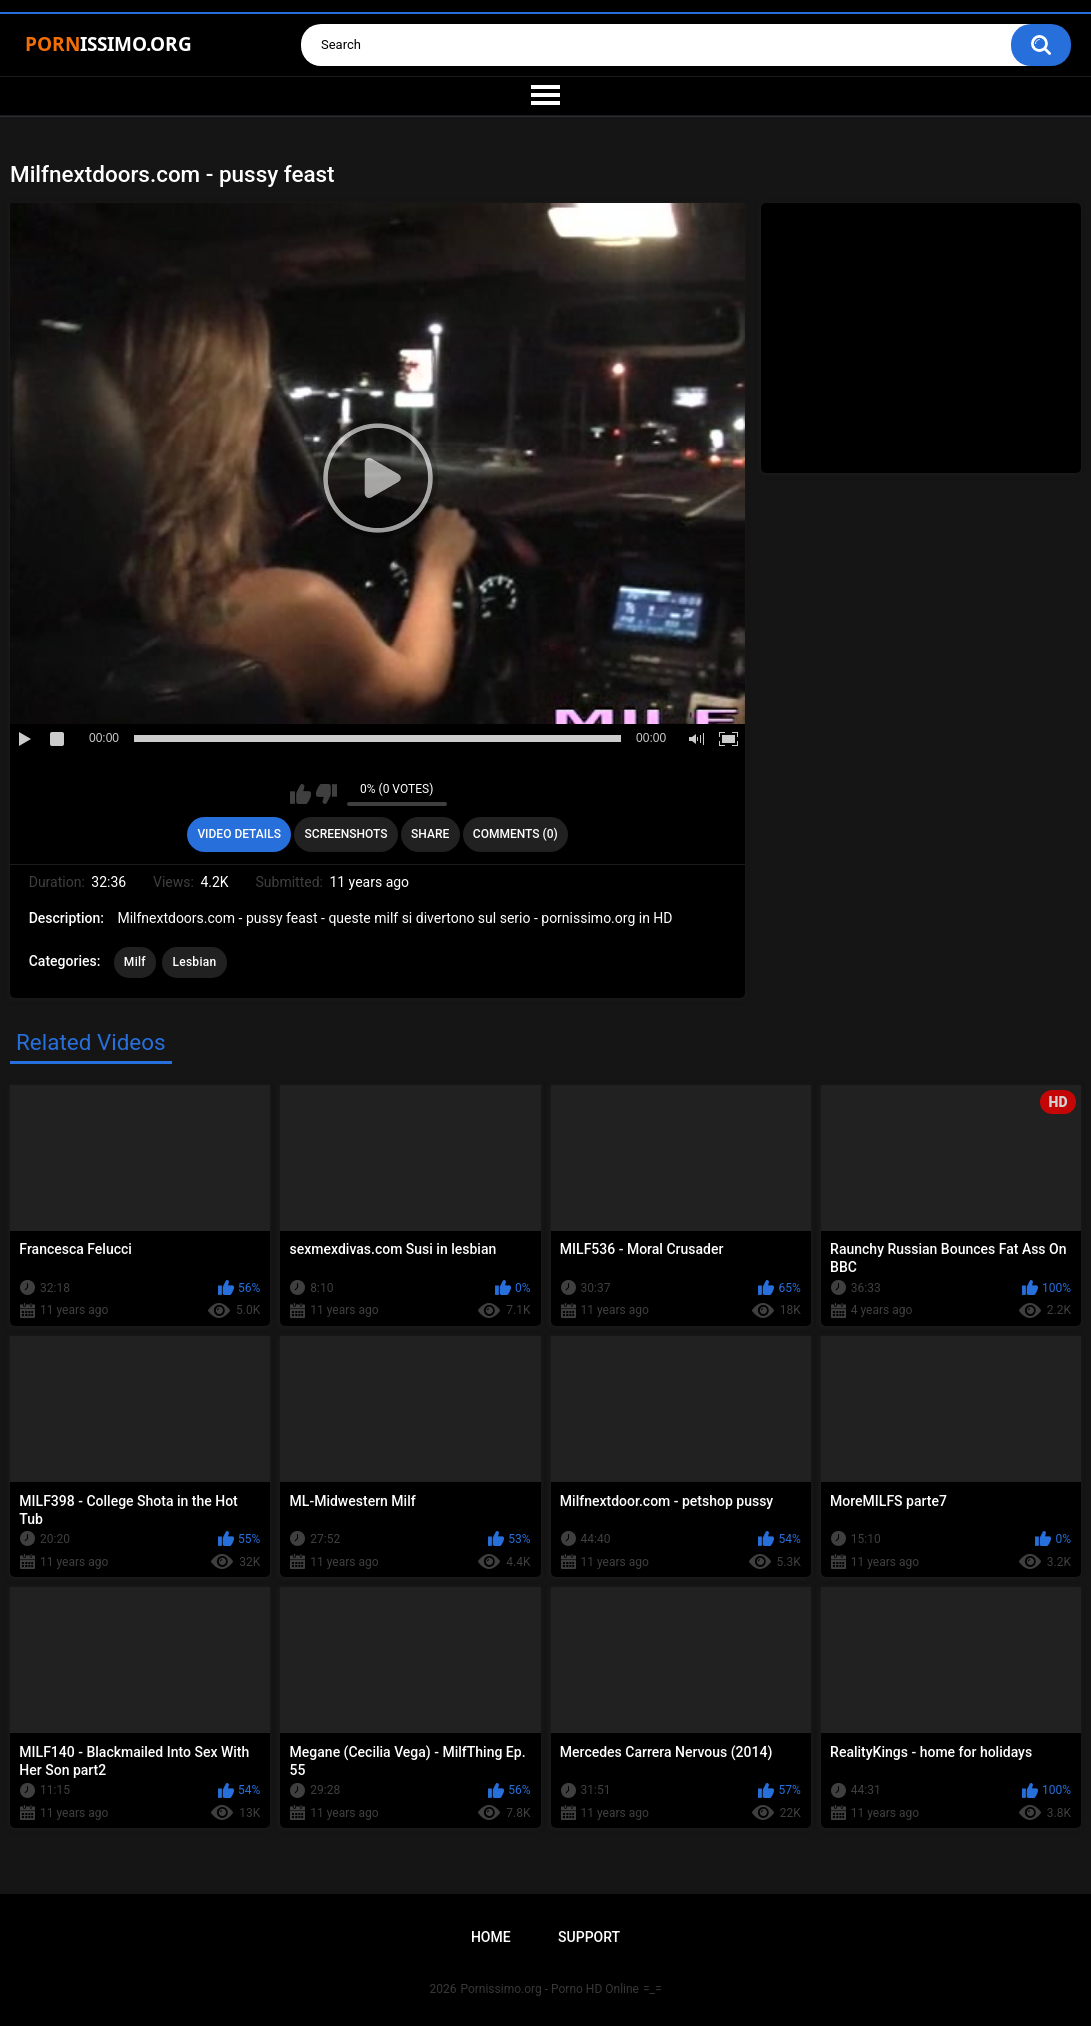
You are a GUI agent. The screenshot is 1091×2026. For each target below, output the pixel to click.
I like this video (300, 794)
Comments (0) (515, 834)
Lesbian (194, 962)
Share (430, 834)
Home (491, 1937)
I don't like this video (326, 794)
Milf (135, 962)
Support (589, 1937)
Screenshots (346, 834)
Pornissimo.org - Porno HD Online (549, 1989)
